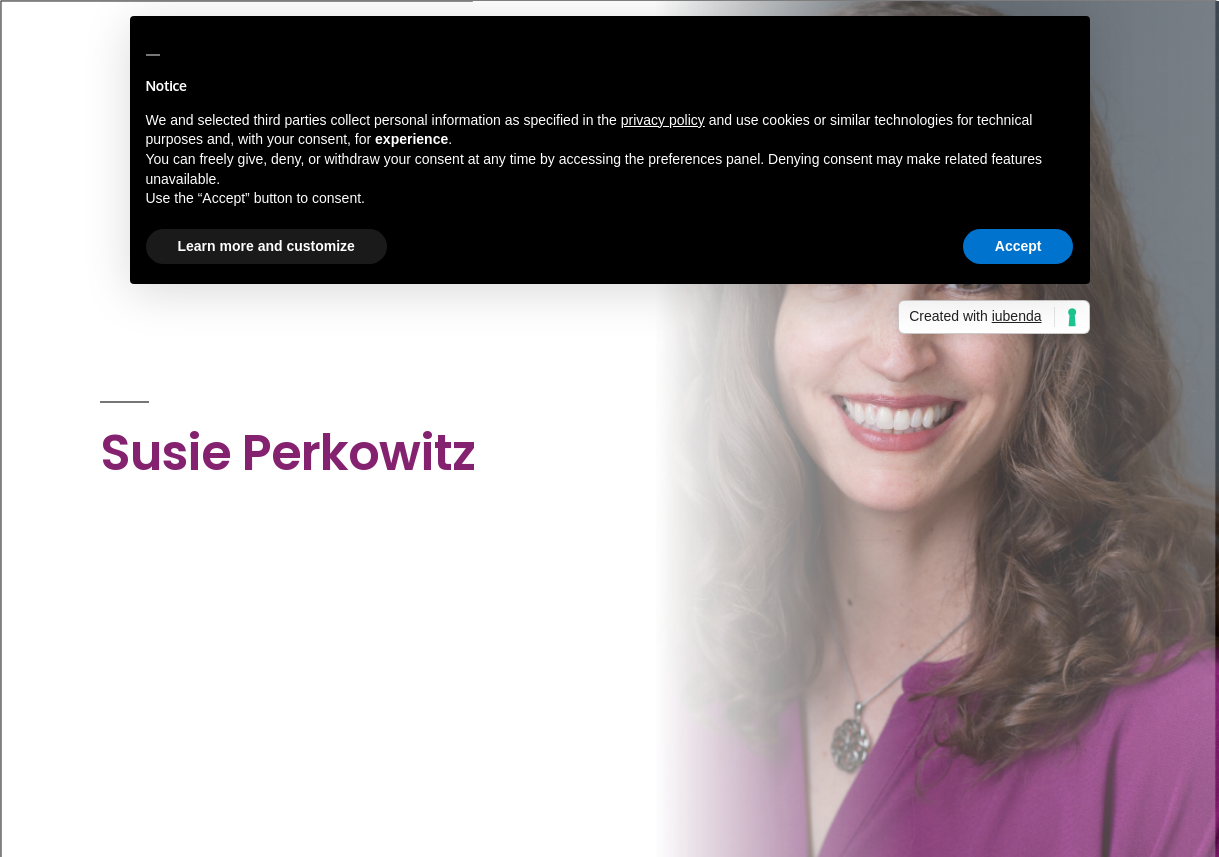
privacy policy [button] (663, 120)
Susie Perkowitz (287, 452)
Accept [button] (1018, 246)
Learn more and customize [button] (266, 246)
